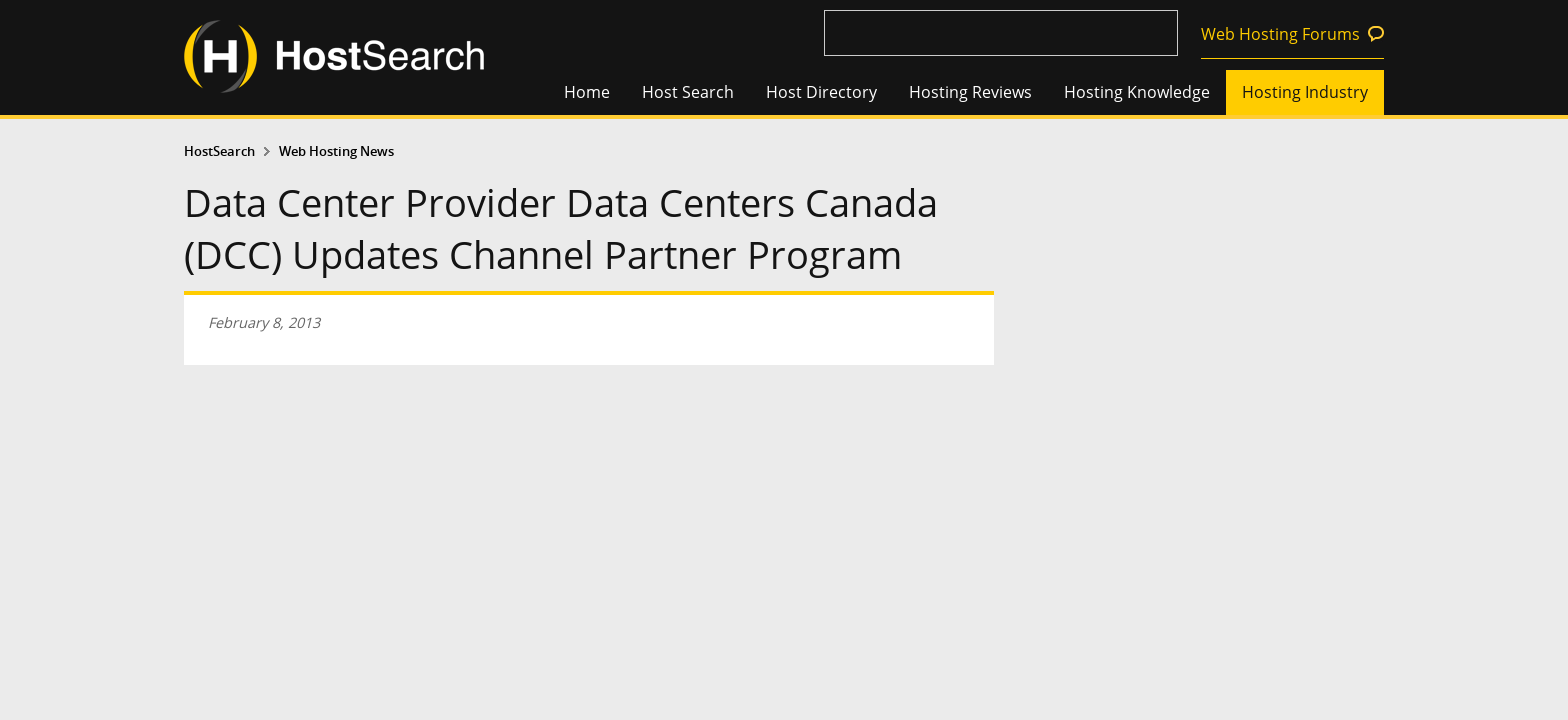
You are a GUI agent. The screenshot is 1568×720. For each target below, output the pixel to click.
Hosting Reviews (970, 92)
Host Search (688, 92)
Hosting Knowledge (1137, 92)
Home (587, 92)
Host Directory (821, 92)
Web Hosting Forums (1280, 34)
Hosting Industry (1305, 92)
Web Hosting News (336, 151)
